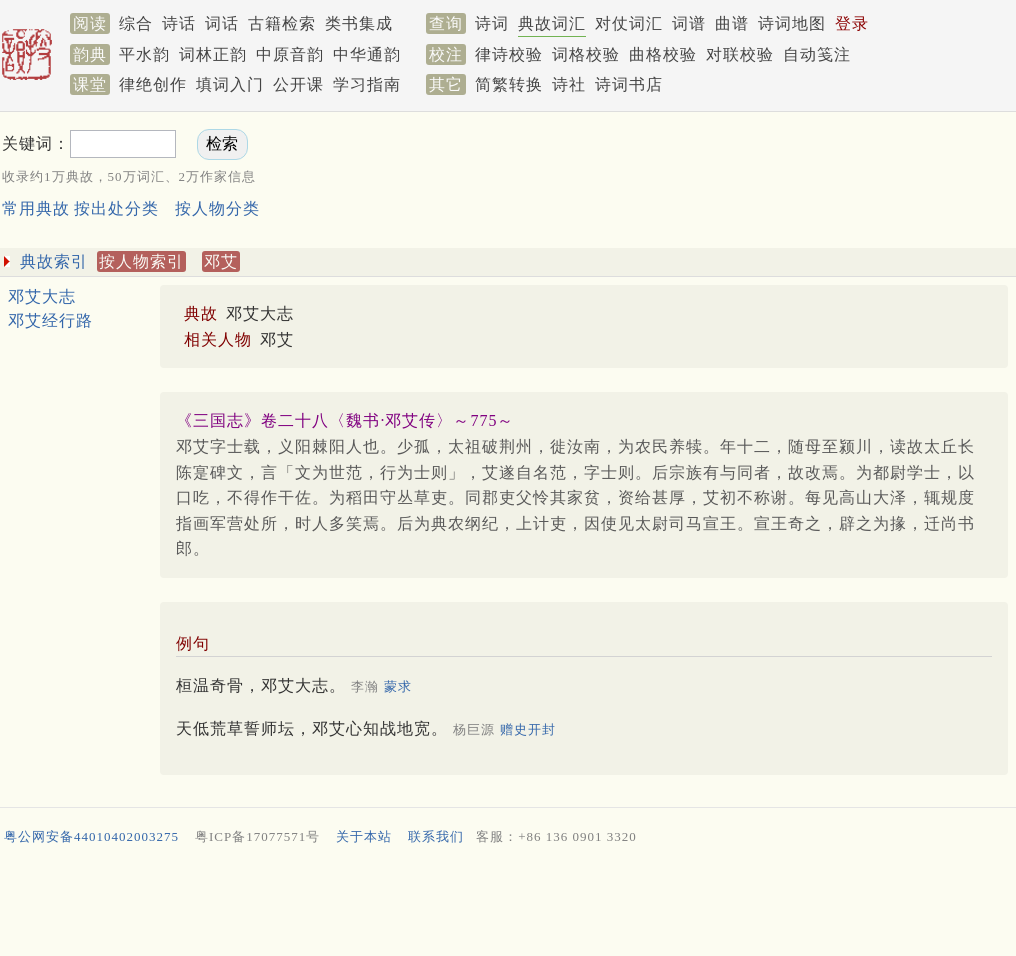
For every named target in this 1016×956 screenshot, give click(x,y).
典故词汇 (552, 23)
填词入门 (230, 84)
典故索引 (54, 261)
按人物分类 (217, 208)
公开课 (298, 84)
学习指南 (367, 84)
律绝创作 (153, 84)
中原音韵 (290, 54)
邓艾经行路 (50, 320)
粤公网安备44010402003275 (91, 836)
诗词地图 (792, 23)
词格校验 (586, 54)
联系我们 (436, 836)
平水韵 (144, 54)
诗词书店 (629, 84)
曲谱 (732, 23)
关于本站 (364, 836)
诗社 (569, 84)
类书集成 (359, 23)
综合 (136, 23)
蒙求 (398, 686)
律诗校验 (509, 54)
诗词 (492, 23)
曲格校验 (663, 54)
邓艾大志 (42, 296)
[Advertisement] (508, 905)
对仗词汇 (629, 23)
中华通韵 (367, 54)
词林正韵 (213, 54)
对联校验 (740, 54)
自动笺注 (817, 54)
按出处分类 (116, 208)
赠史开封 (528, 729)
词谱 (689, 23)
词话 (222, 23)
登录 (852, 23)
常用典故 (36, 208)
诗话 (179, 23)
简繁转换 (509, 84)
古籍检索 (282, 23)
